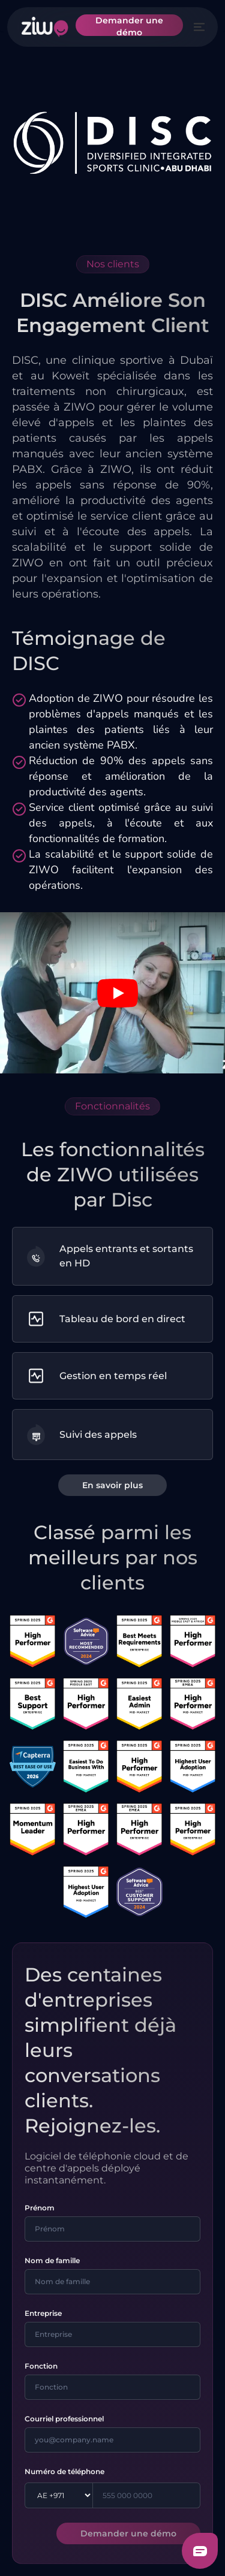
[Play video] (117, 993)
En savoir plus (112, 1485)
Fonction (41, 2365)
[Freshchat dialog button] (200, 2551)
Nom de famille (52, 2260)
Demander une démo (129, 25)
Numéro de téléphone (64, 2471)
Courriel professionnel (64, 2418)
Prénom (40, 2207)
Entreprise (43, 2313)
